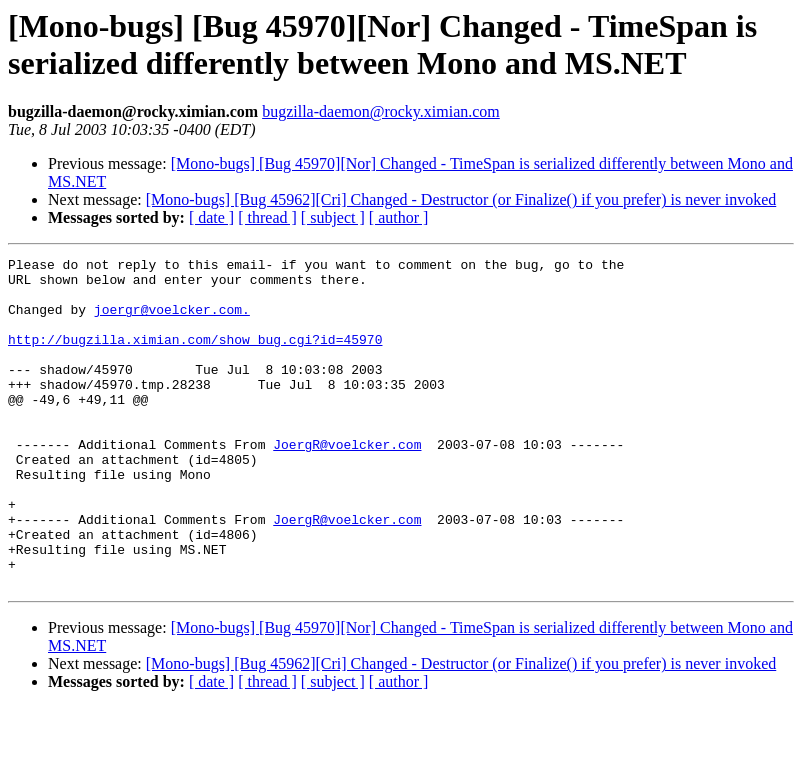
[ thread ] (267, 217)
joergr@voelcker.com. (172, 321)
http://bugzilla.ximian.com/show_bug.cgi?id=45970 (195, 357)
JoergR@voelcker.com (347, 483)
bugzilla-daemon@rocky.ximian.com (381, 111)
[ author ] (399, 217)
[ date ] (211, 217)
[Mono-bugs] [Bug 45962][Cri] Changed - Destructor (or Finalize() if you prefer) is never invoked (461, 199)
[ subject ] (333, 217)
